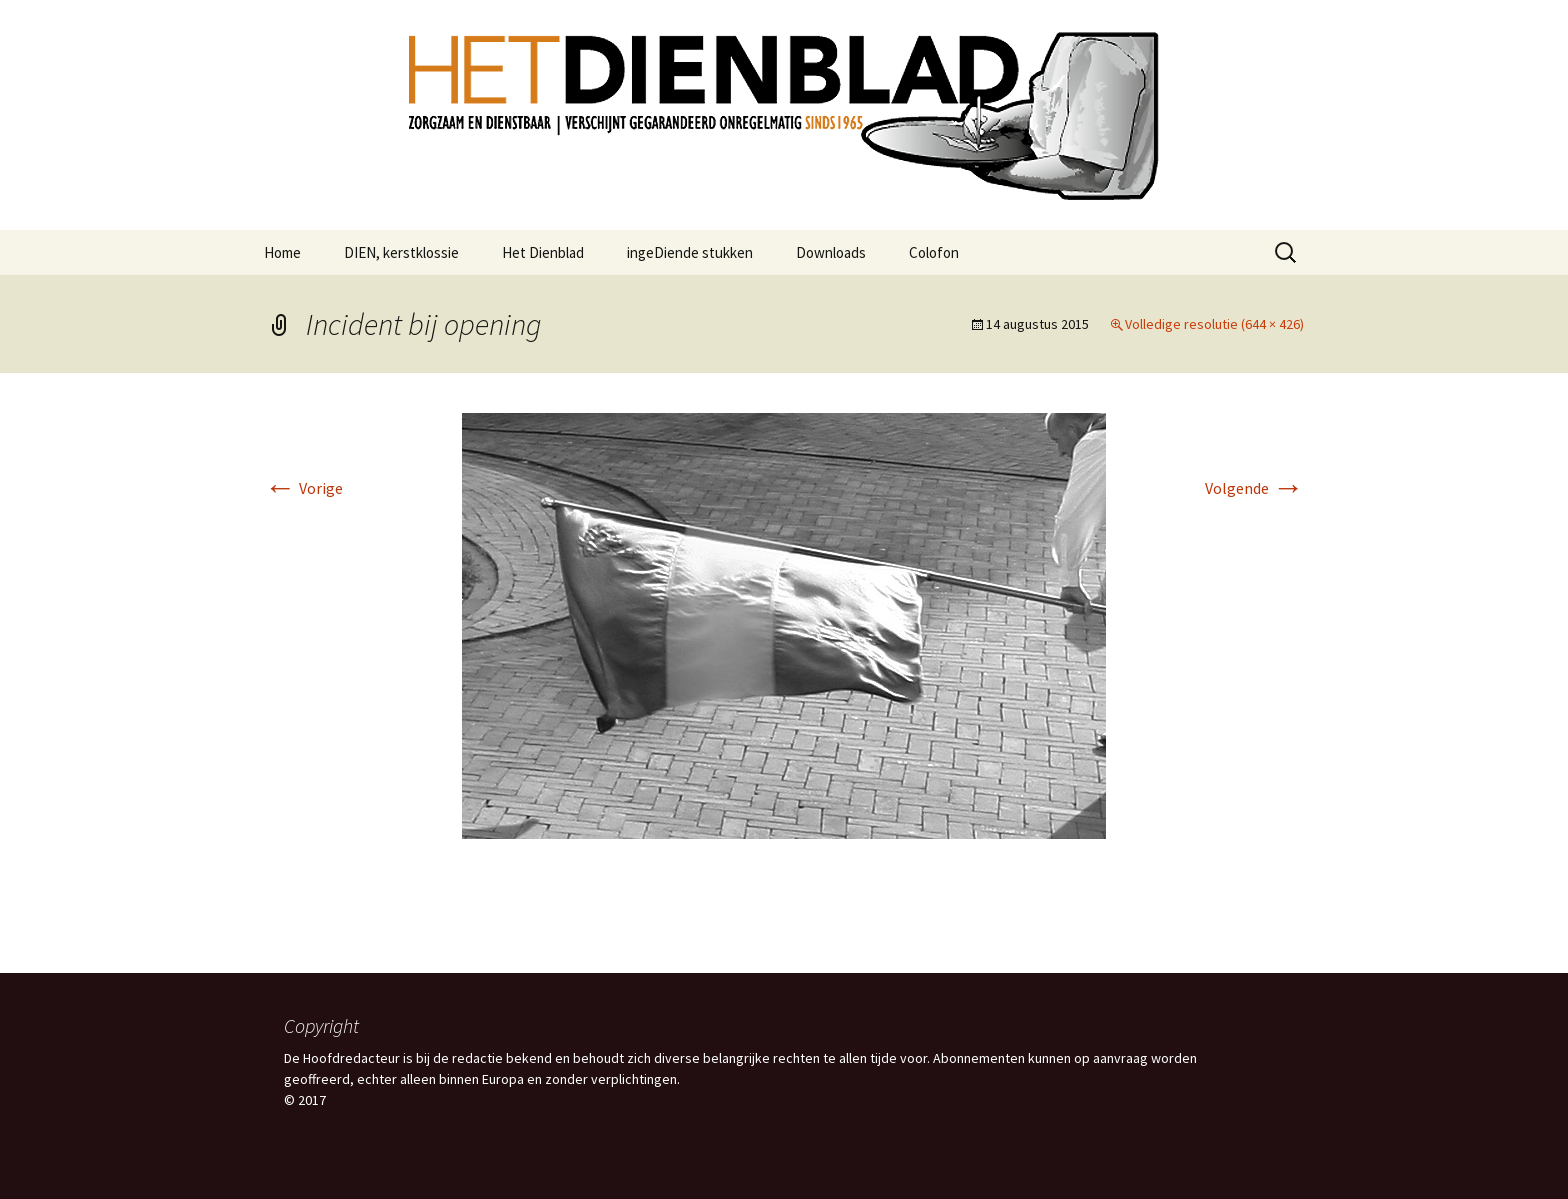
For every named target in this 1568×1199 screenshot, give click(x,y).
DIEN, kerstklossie (401, 252)
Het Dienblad (543, 252)
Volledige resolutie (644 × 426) (1214, 324)
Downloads (831, 252)
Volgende (1254, 488)
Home (282, 252)
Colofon (934, 252)
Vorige (303, 488)
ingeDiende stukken (690, 252)
